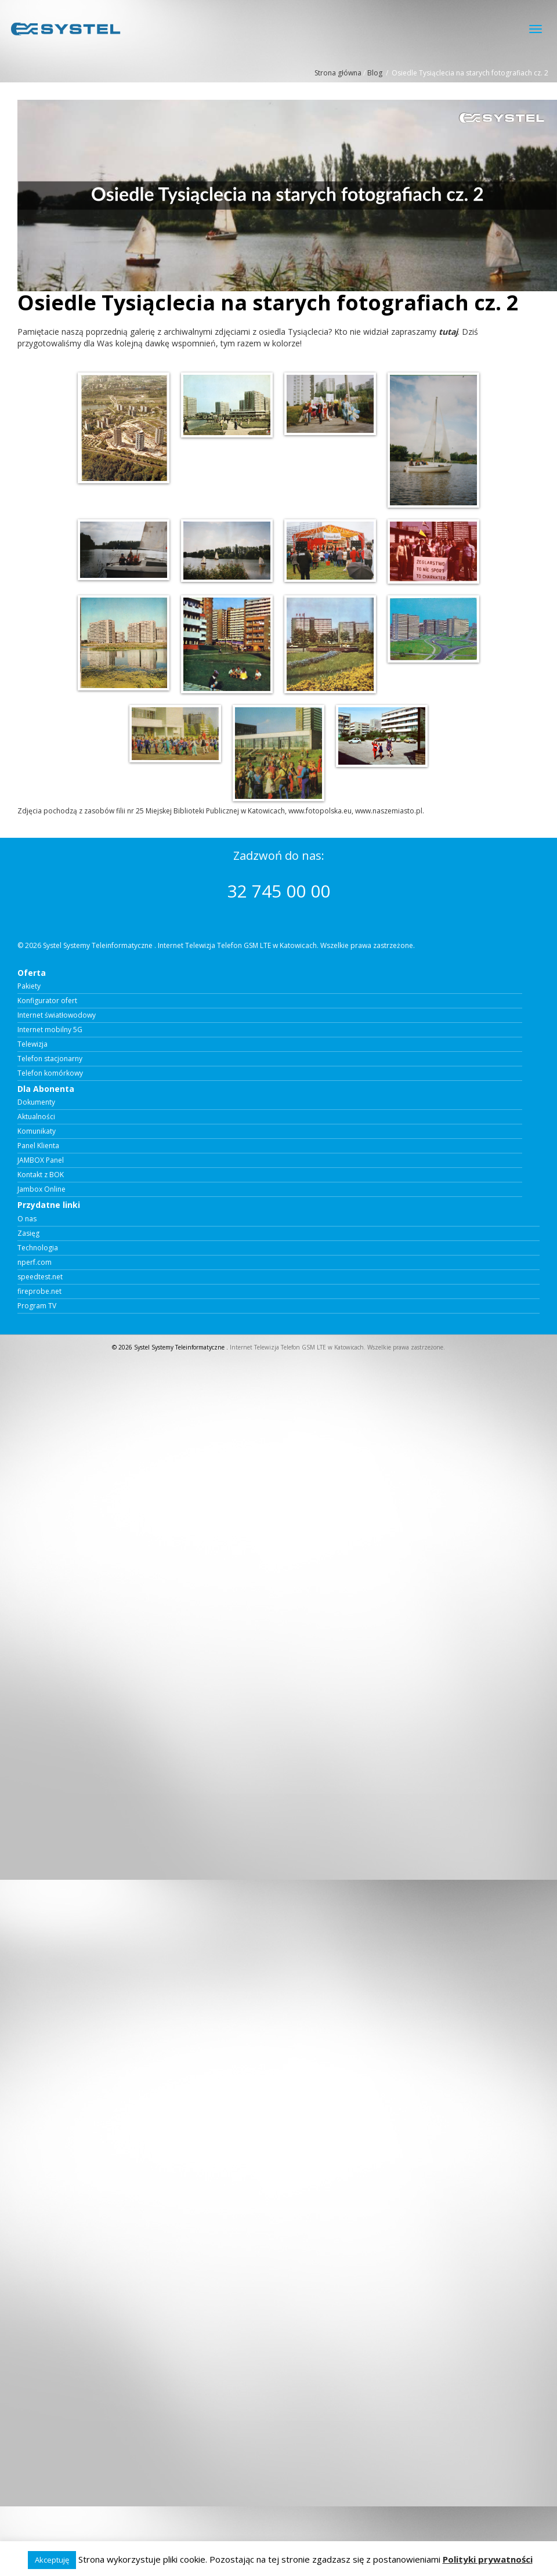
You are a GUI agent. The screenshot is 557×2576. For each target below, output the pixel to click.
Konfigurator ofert (47, 1000)
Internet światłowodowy (56, 1015)
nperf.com (34, 1262)
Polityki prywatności (488, 2559)
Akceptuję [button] (52, 2560)
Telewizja (32, 1044)
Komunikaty (36, 1131)
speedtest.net (40, 1276)
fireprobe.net (39, 1291)
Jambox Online (41, 1189)
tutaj (448, 331)
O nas (27, 1218)
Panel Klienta (38, 1145)
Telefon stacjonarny (49, 1058)
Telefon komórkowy (50, 1073)
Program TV (36, 1306)
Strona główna (337, 73)
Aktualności (36, 1116)
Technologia (37, 1247)
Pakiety (29, 986)
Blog (374, 73)
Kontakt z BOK (40, 1174)
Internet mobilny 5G (49, 1029)
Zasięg (28, 1233)
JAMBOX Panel (40, 1160)
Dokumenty (36, 1102)
